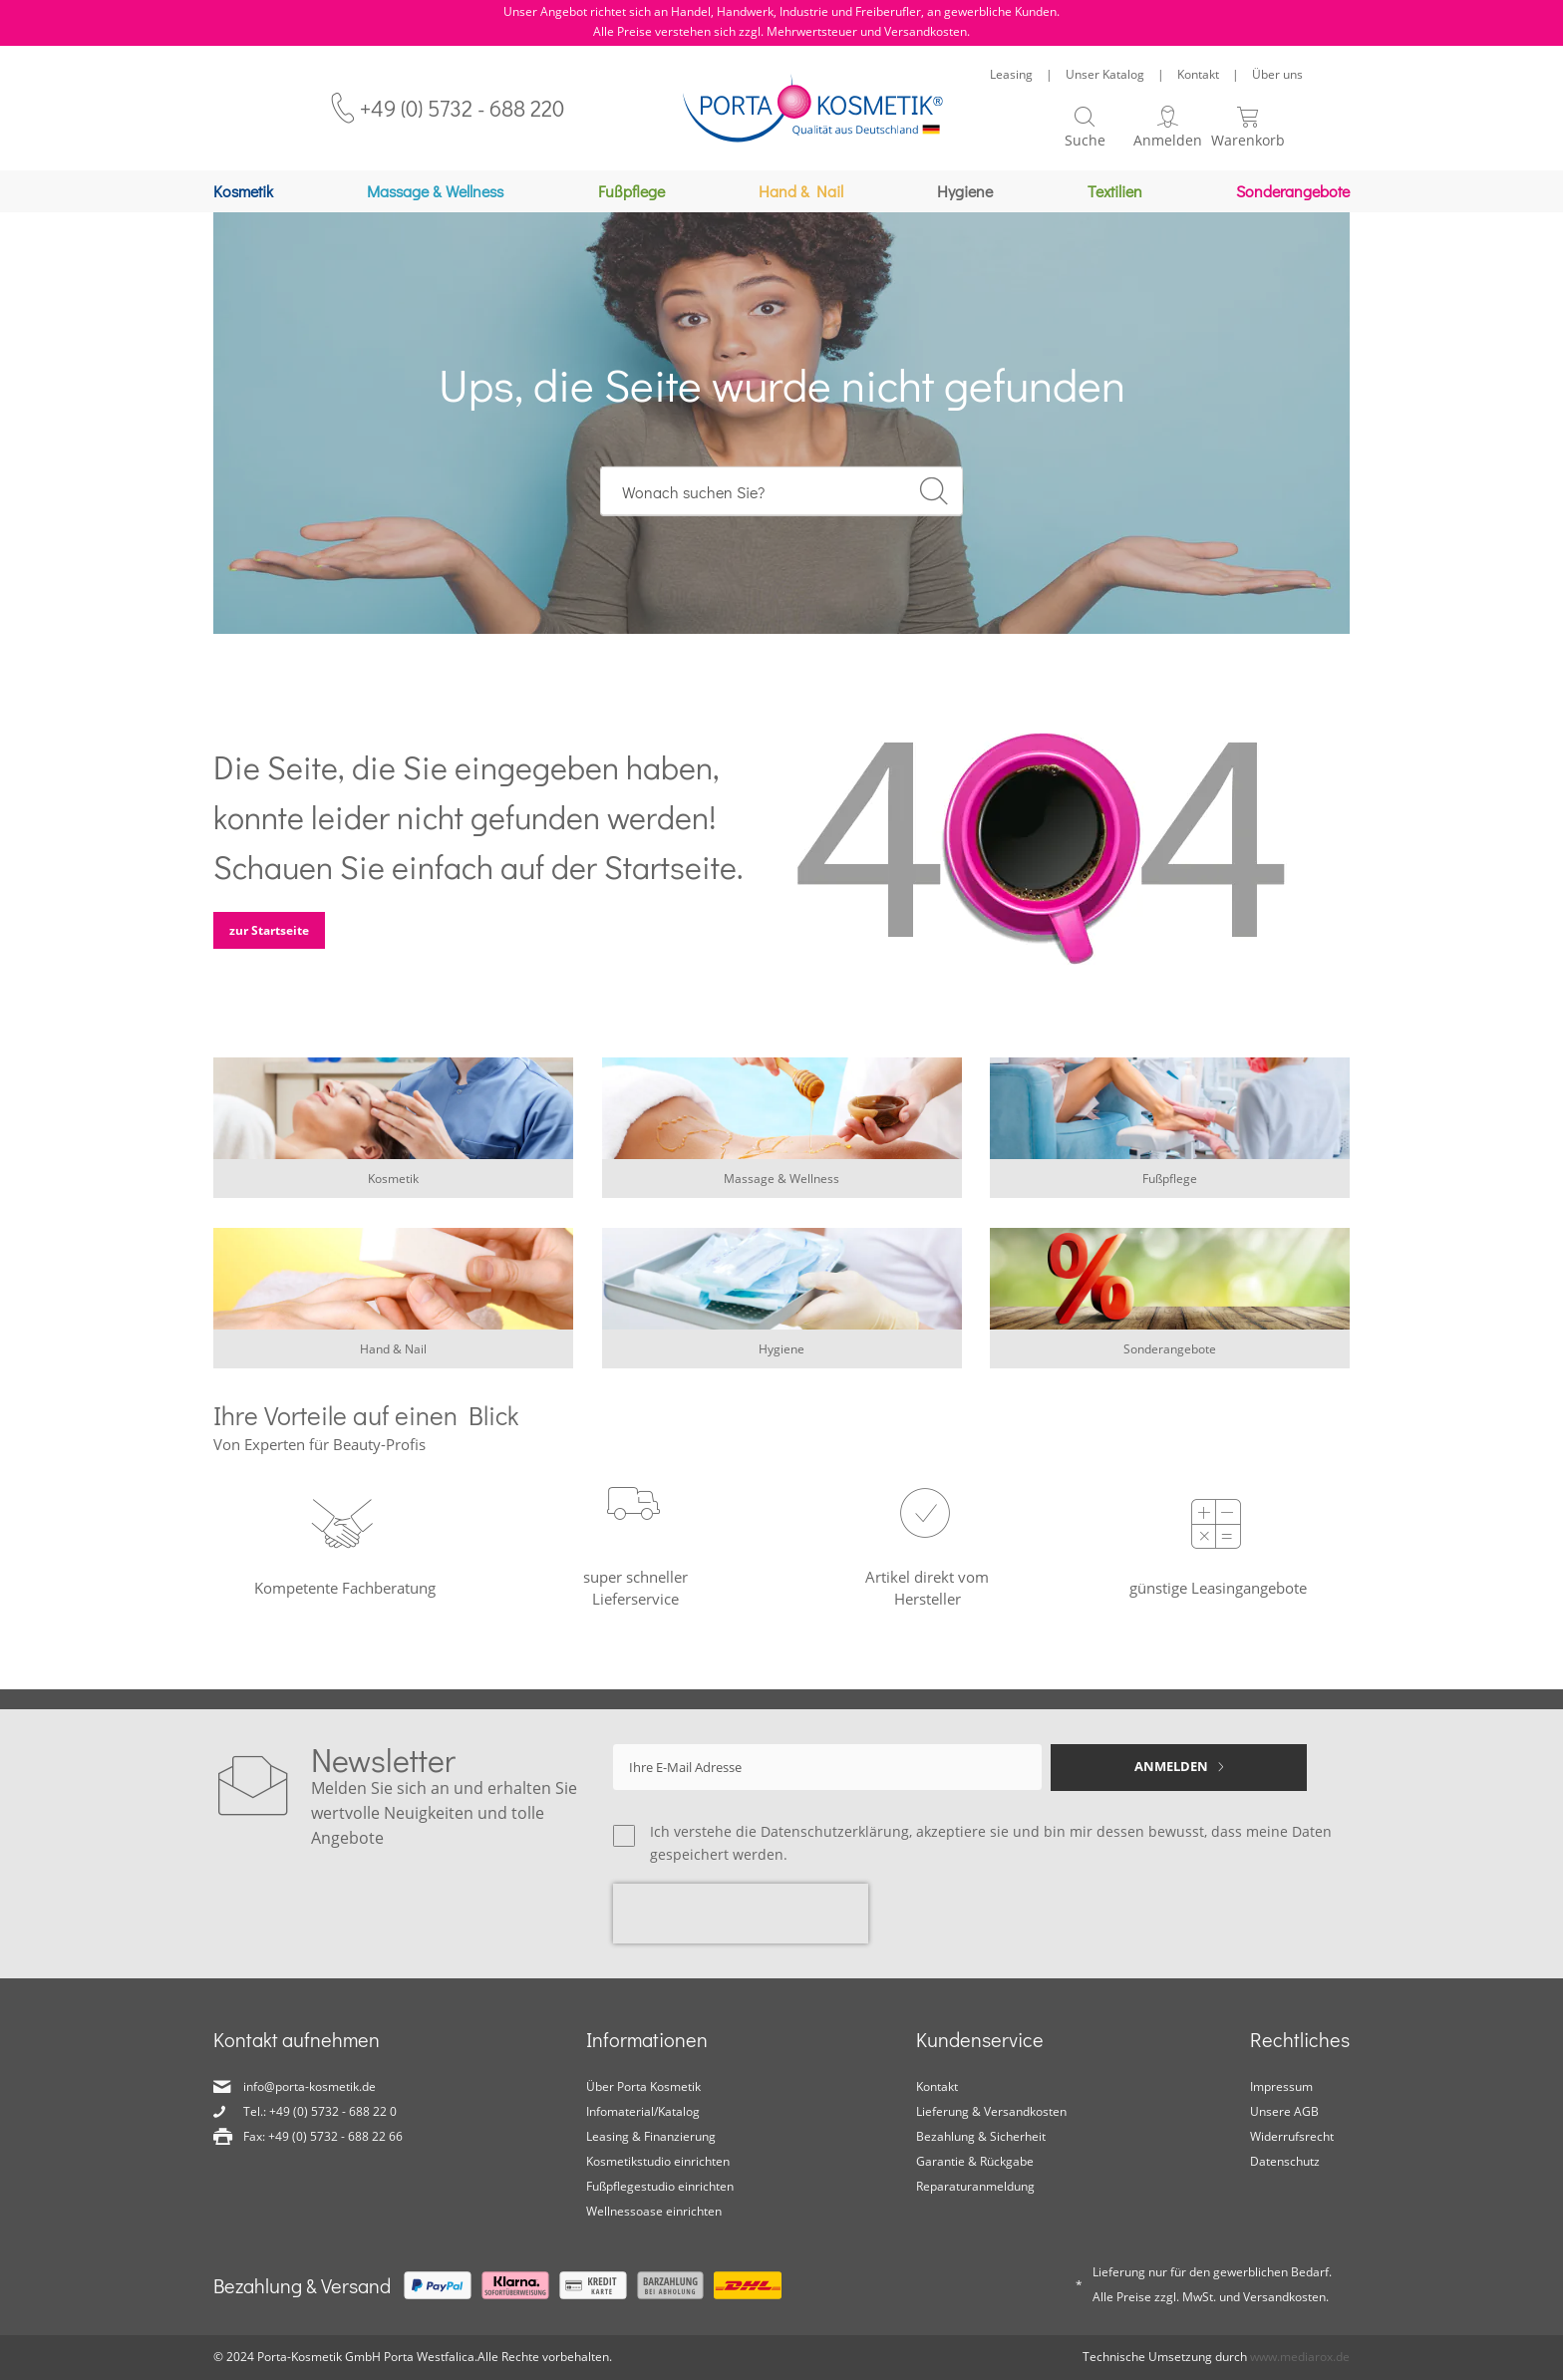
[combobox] (782, 501)
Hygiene (781, 1358)
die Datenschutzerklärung (822, 1831)
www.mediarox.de (1300, 2356)
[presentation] (740, 1913)
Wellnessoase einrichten (654, 2211)
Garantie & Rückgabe (975, 2161)
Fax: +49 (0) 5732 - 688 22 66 (323, 2136)
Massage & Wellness (781, 1188)
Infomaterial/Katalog (643, 2111)
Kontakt (1198, 74)
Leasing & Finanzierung (651, 2136)
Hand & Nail (393, 1358)
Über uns (1277, 74)
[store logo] (813, 108)
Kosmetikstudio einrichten (658, 2161)
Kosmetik (393, 1188)
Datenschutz (1285, 2161)
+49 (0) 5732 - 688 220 (462, 108)
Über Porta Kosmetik (643, 2086)
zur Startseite (269, 940)
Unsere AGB (1284, 2111)
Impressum (1281, 2086)
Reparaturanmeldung (975, 2186)
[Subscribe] (1179, 1767)
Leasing (1011, 74)
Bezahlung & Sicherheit (981, 2136)
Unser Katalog (1105, 74)
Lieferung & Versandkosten (991, 2111)
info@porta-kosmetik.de (309, 2086)
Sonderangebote (1169, 1358)
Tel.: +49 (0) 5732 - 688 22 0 (320, 2111)
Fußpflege (1169, 1188)
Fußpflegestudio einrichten (660, 2186)
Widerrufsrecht (1292, 2136)
